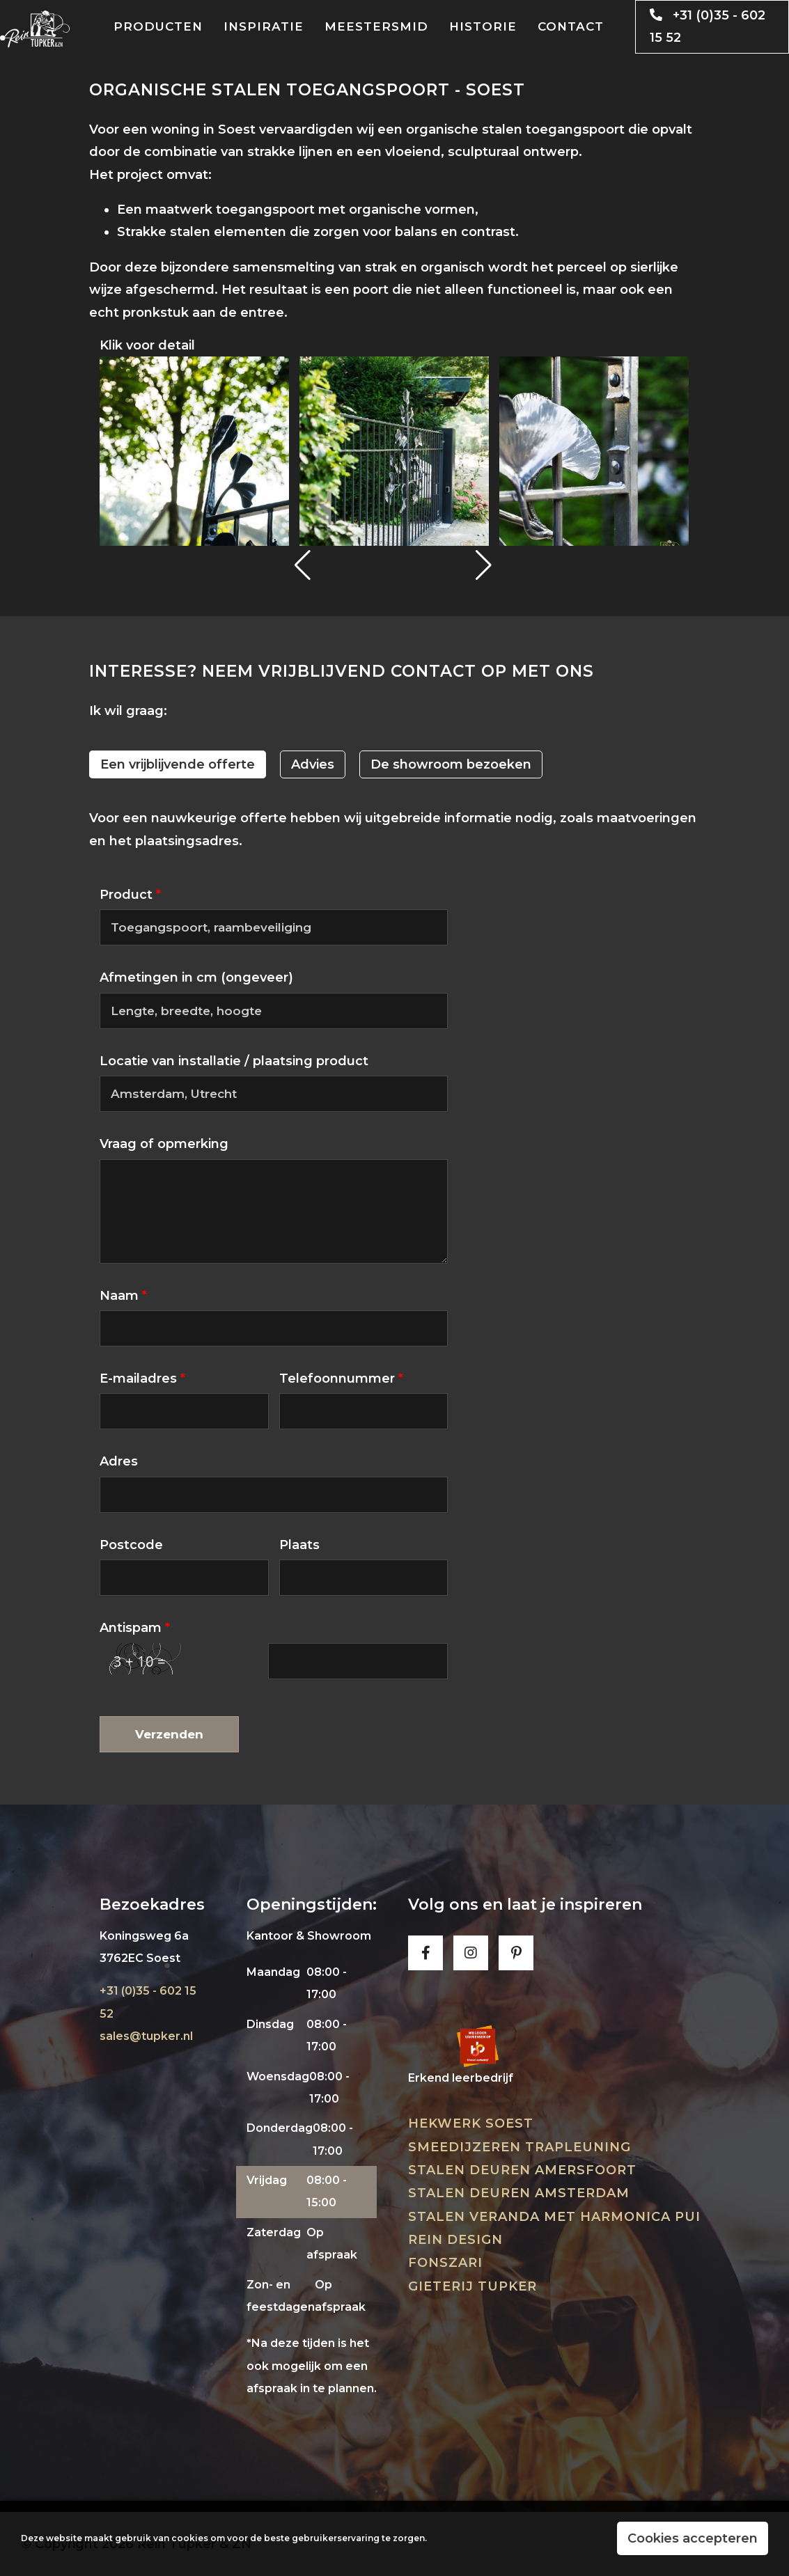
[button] (304, 565)
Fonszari (445, 2262)
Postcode (131, 1545)
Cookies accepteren (692, 2538)
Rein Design (455, 2239)
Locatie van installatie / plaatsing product (234, 1061)
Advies (312, 764)
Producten (158, 26)
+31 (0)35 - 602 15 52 (702, 26)
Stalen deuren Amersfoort (522, 2170)
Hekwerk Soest (470, 2123)
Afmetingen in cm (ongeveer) (196, 977)
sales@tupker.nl (146, 2036)
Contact (571, 26)
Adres (119, 1461)
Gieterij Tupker (472, 2286)
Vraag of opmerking (164, 1144)
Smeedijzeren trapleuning (519, 2147)
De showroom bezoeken (450, 764)
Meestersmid (376, 26)
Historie (483, 26)
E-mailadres (142, 1378)
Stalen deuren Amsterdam (519, 2193)
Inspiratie (264, 26)
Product (130, 894)
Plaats (299, 1545)
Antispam (135, 1628)
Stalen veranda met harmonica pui (554, 2216)
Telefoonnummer (341, 1378)
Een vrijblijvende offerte (177, 764)
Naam (123, 1296)
